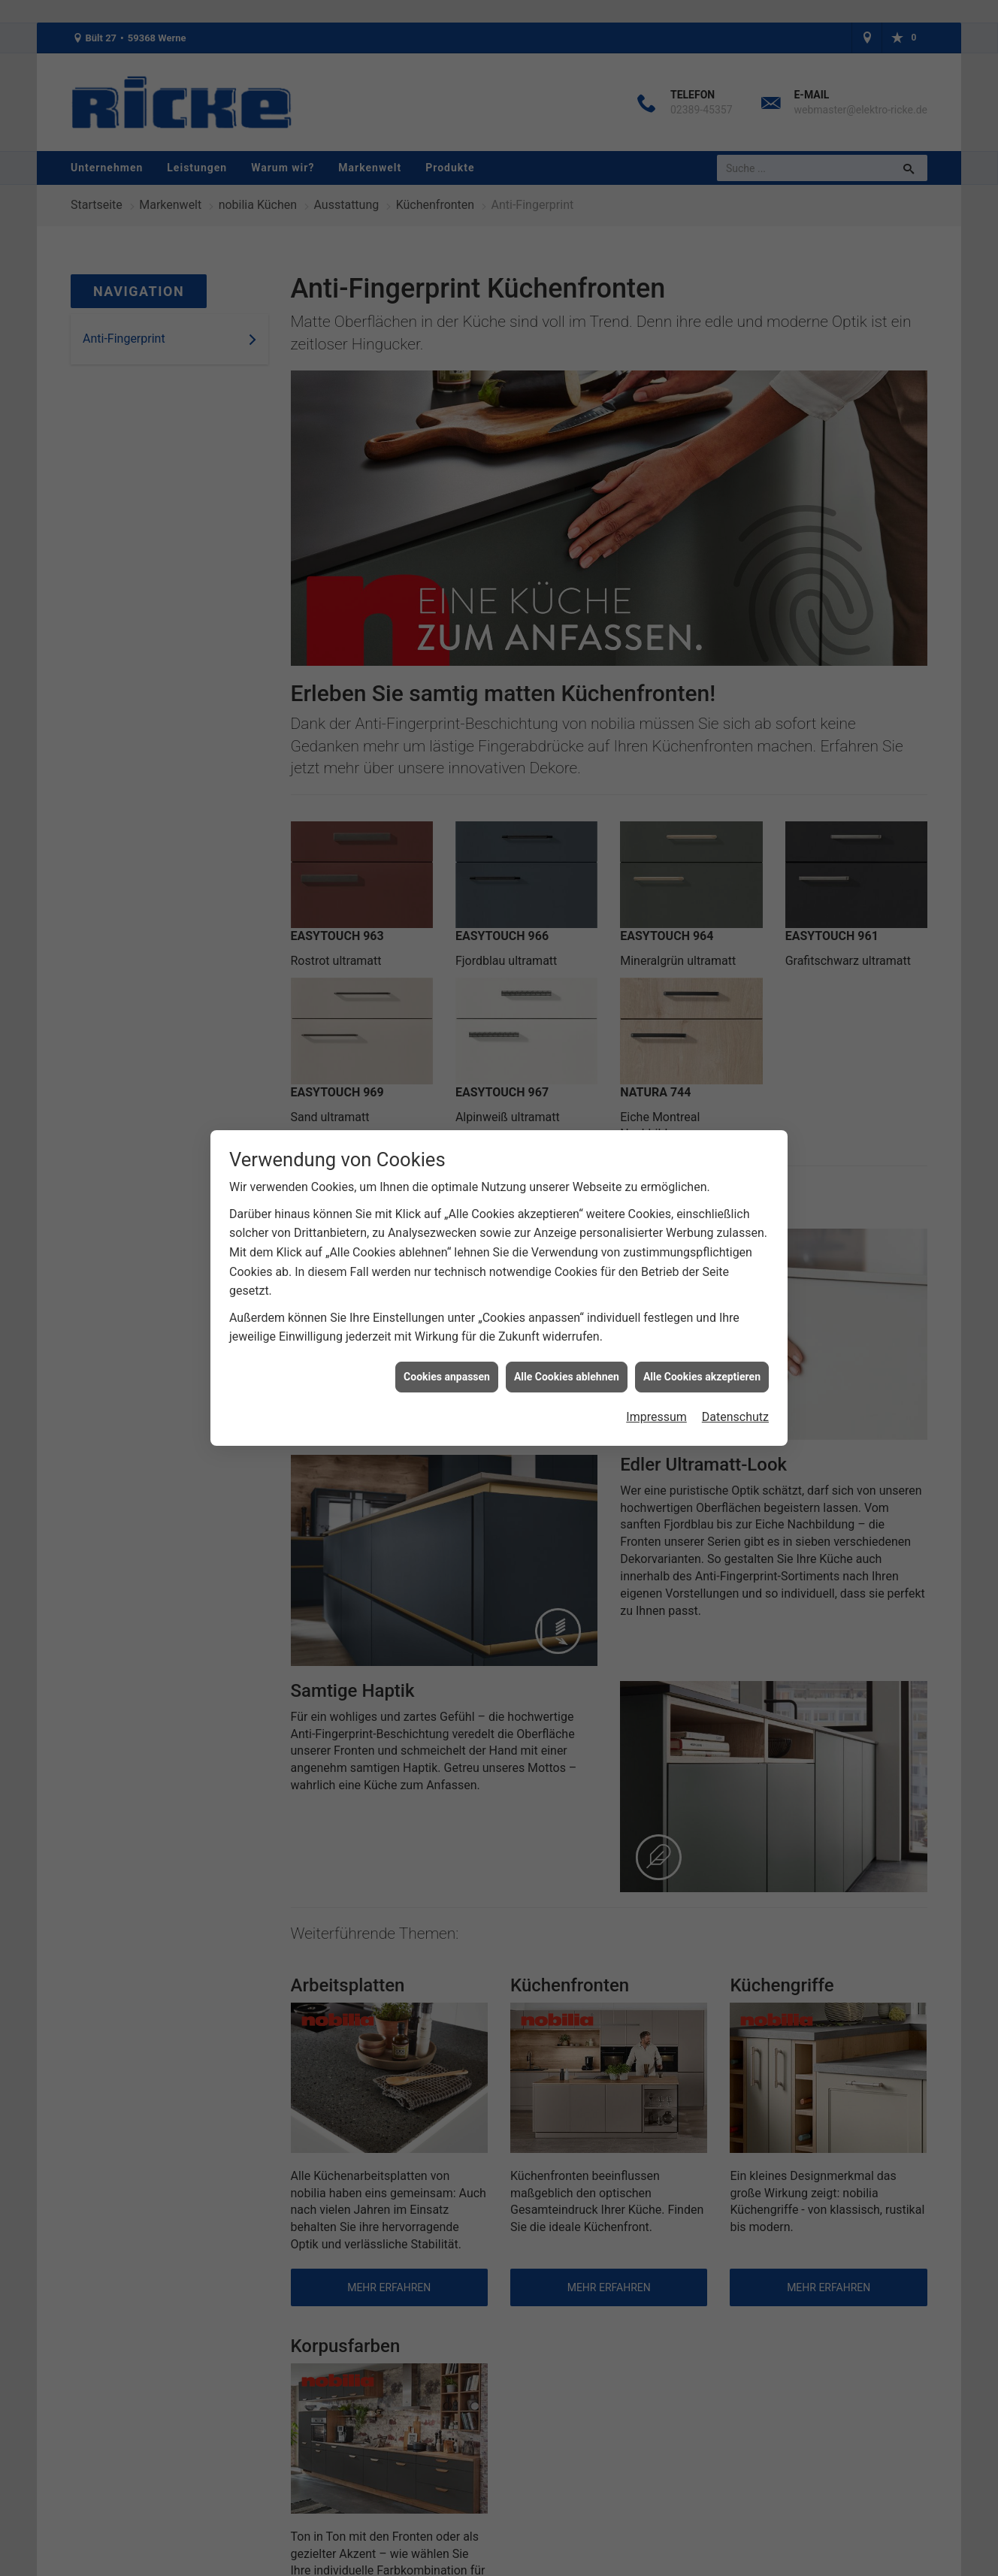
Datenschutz (735, 1417)
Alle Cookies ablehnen (566, 1377)
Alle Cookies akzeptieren (702, 1377)
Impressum (656, 1417)
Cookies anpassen (447, 1377)
